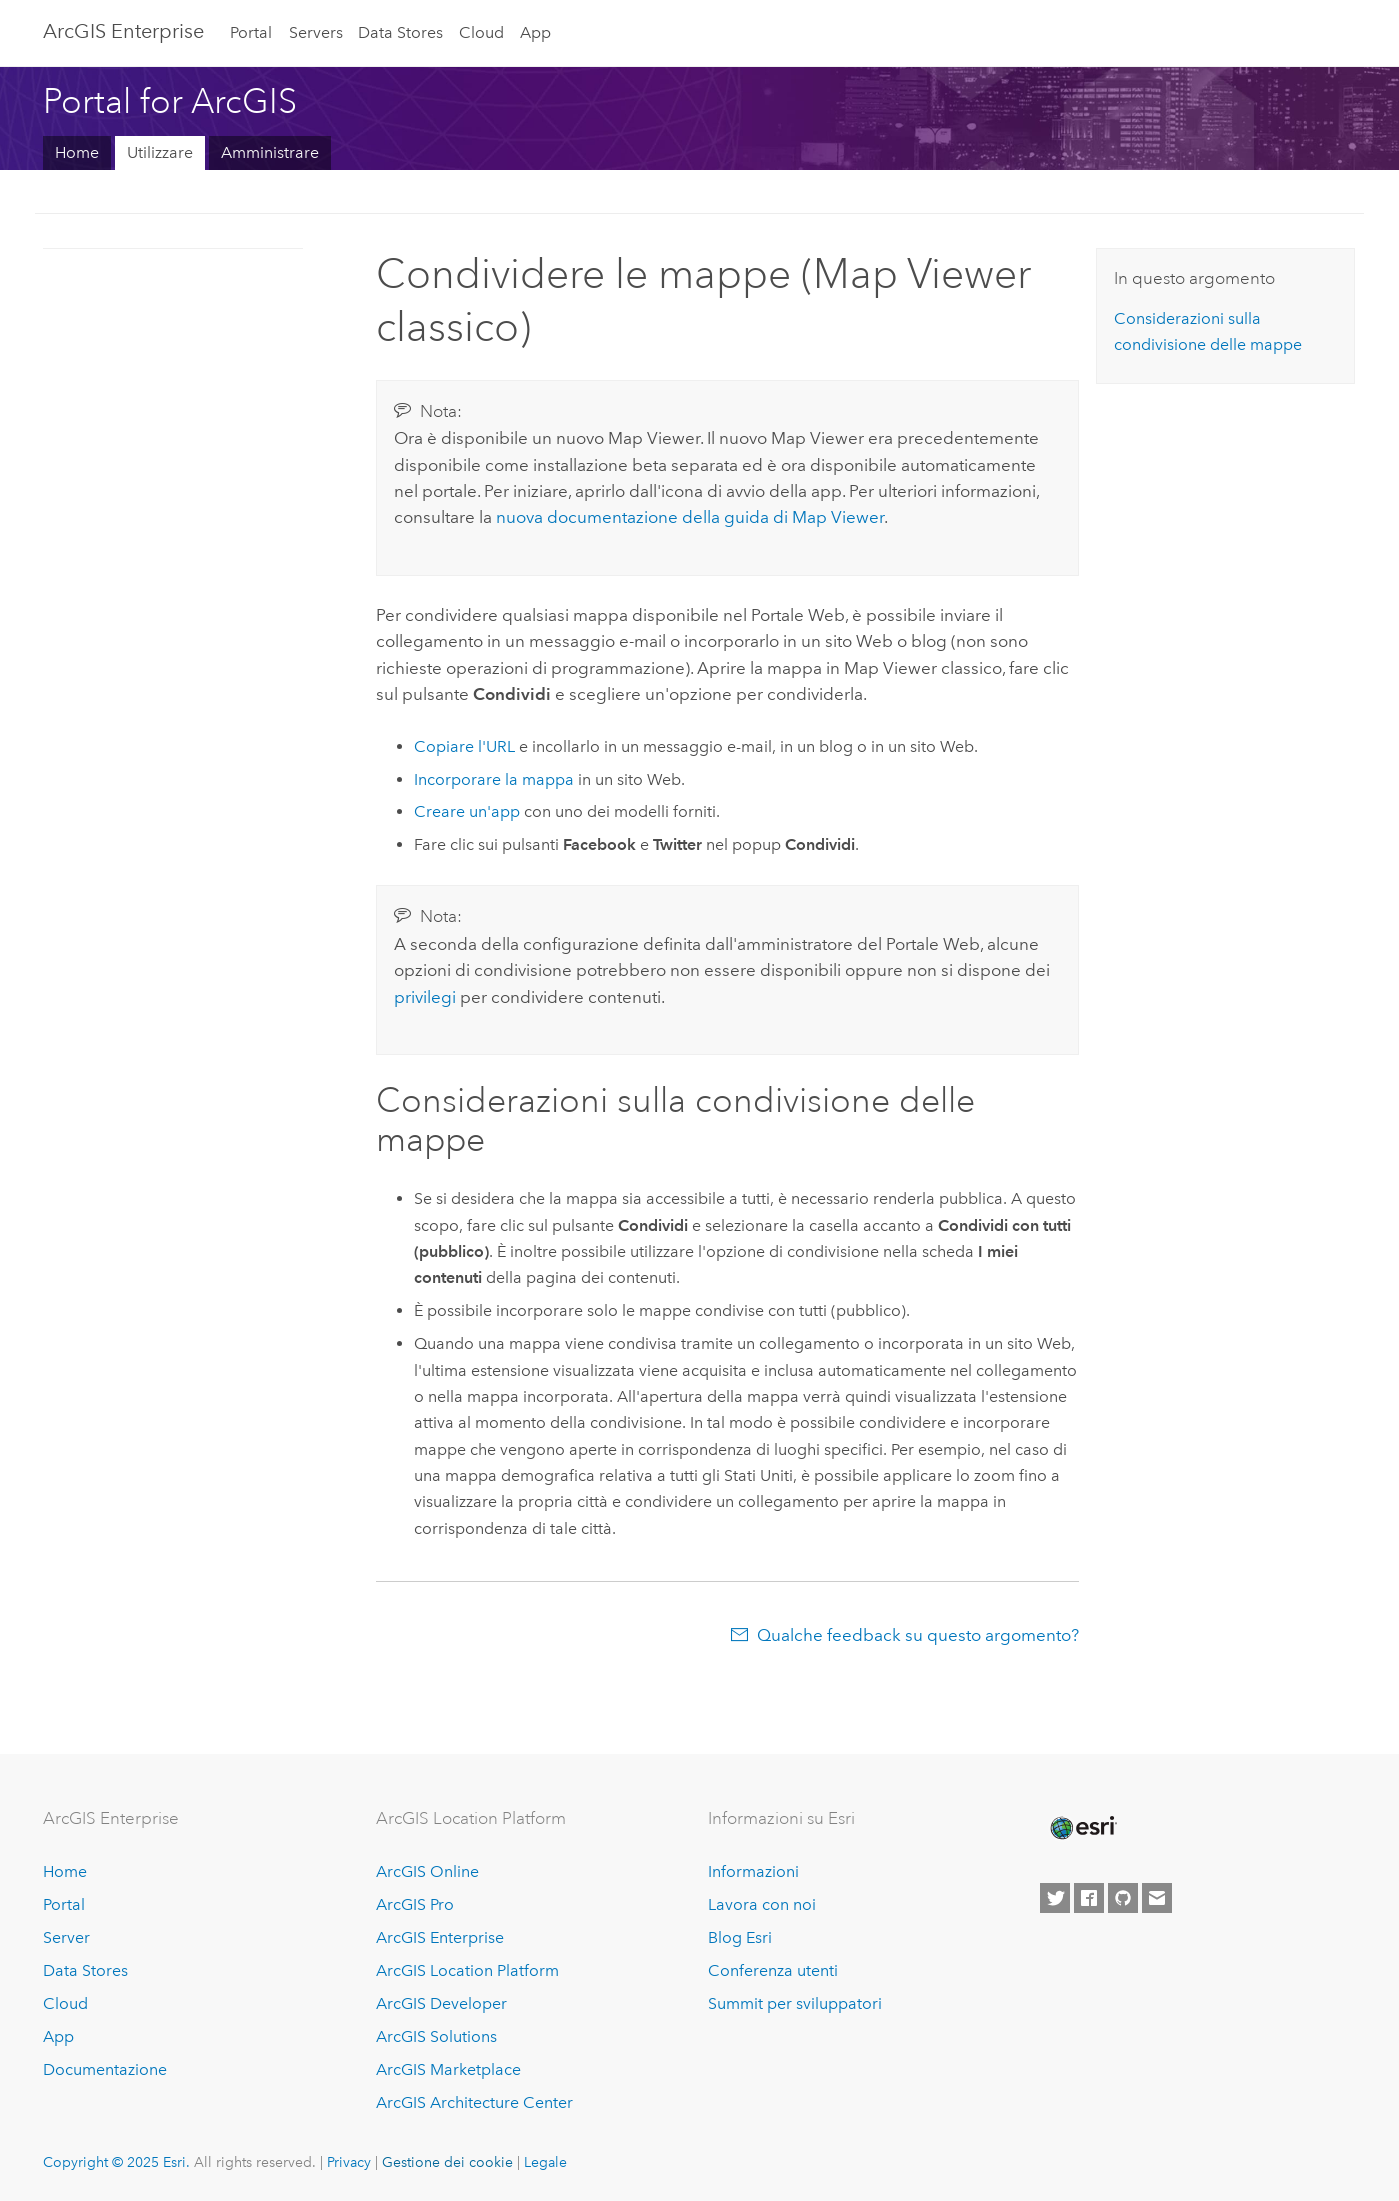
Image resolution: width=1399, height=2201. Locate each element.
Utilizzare (160, 152)
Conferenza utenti (773, 1970)
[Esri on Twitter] (1055, 1898)
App (535, 32)
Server (66, 1937)
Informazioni (753, 1871)
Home (77, 152)
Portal (251, 32)
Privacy (349, 2162)
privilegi (425, 997)
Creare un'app (467, 811)
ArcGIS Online (427, 1871)
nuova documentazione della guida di (690, 517)
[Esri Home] (1082, 1828)
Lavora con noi (762, 1904)
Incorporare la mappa (494, 779)
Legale (545, 2162)
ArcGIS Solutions (436, 2036)
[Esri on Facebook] (1089, 1898)
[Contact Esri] (1157, 1898)
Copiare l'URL (464, 746)
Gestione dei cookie (447, 2162)
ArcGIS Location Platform (467, 1970)
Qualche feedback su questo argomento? (918, 1635)
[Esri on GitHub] (1123, 1898)
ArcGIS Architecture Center (474, 2102)
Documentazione (105, 2069)
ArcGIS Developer (441, 2003)
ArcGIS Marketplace (448, 2069)
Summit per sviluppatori (795, 2003)
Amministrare (270, 152)
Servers (316, 32)
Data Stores (400, 32)
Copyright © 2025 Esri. (116, 2162)
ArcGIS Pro (415, 1904)
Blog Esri (740, 1937)
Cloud (481, 32)
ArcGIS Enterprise (123, 31)
